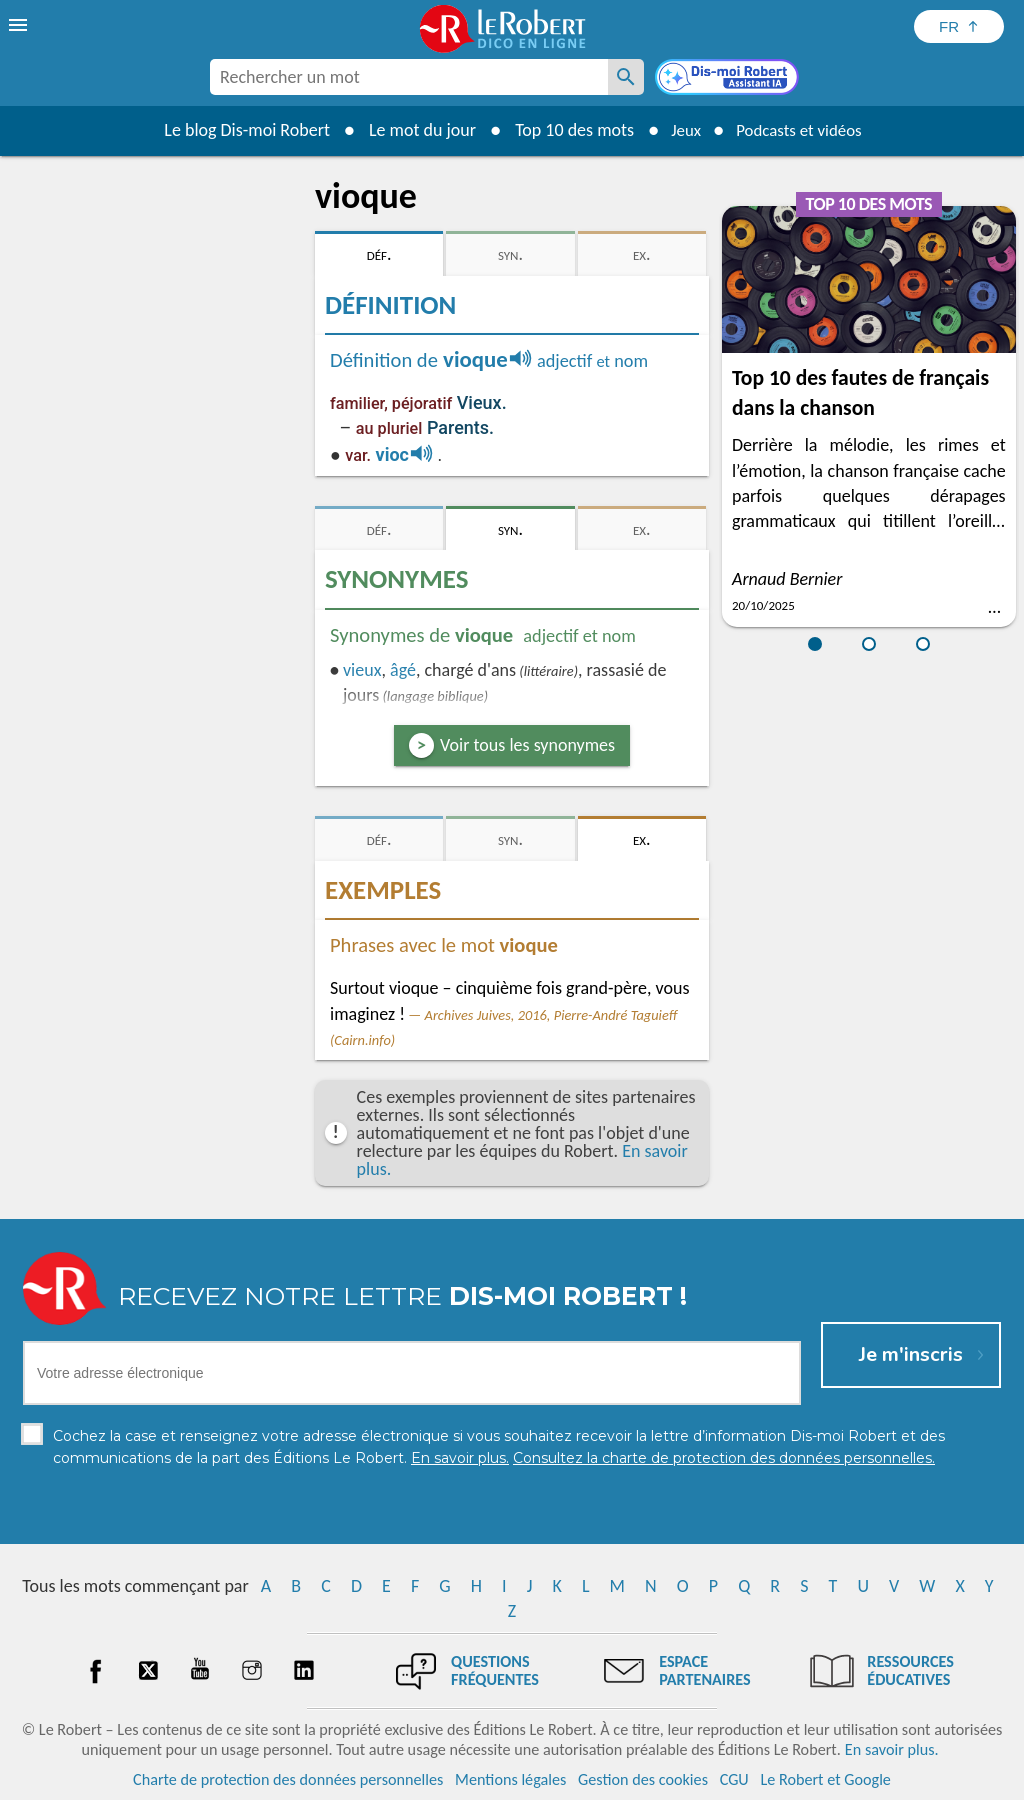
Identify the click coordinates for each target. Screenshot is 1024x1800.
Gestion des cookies (643, 1779)
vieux (362, 670)
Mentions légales (510, 1779)
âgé (403, 670)
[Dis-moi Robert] (729, 79)
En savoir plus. (892, 1749)
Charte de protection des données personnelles (288, 1779)
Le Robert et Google (825, 1779)
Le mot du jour (413, 130)
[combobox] (409, 77)
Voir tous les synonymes (527, 745)
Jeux (680, 130)
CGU (734, 1779)
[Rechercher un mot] (626, 77)
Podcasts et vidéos (802, 130)
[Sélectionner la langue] (959, 26)
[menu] (20, 25)
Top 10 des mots (565, 130)
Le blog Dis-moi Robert (238, 130)
